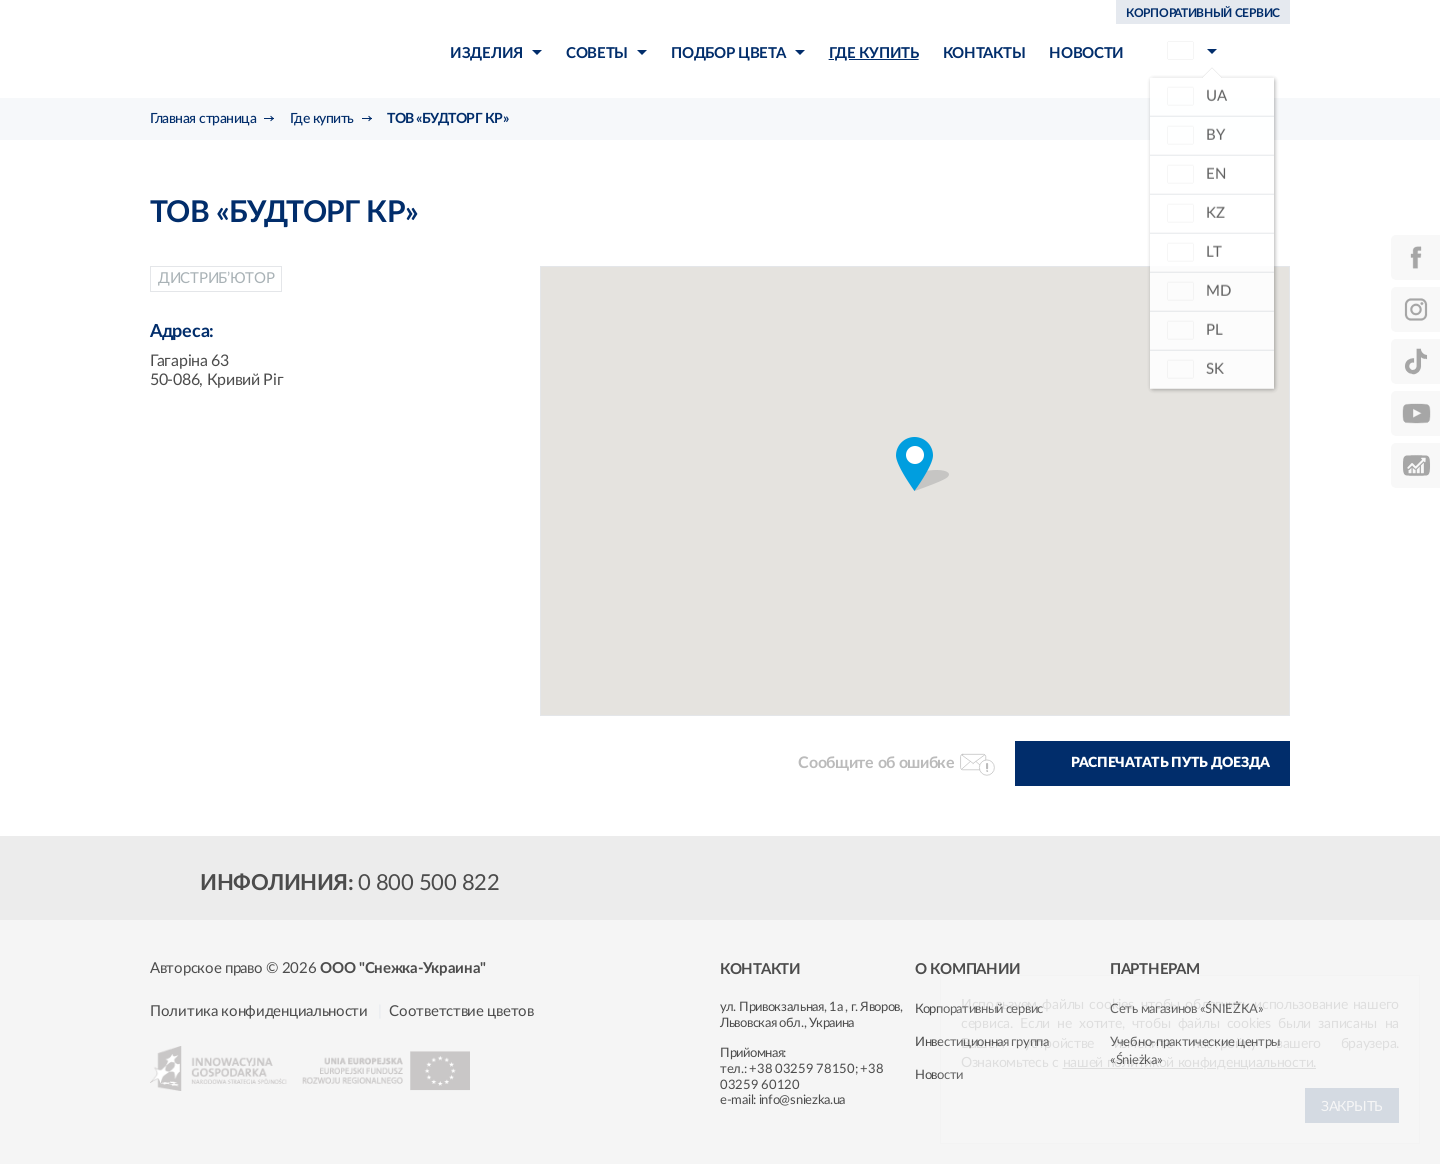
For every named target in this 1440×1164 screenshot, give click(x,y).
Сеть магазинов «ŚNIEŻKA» (1187, 1009)
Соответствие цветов (461, 1011)
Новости (939, 1075)
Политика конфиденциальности (259, 1011)
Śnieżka (265, 48)
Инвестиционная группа (982, 1042)
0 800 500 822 (429, 883)
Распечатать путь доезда (1170, 763)
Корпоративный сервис (979, 1009)
